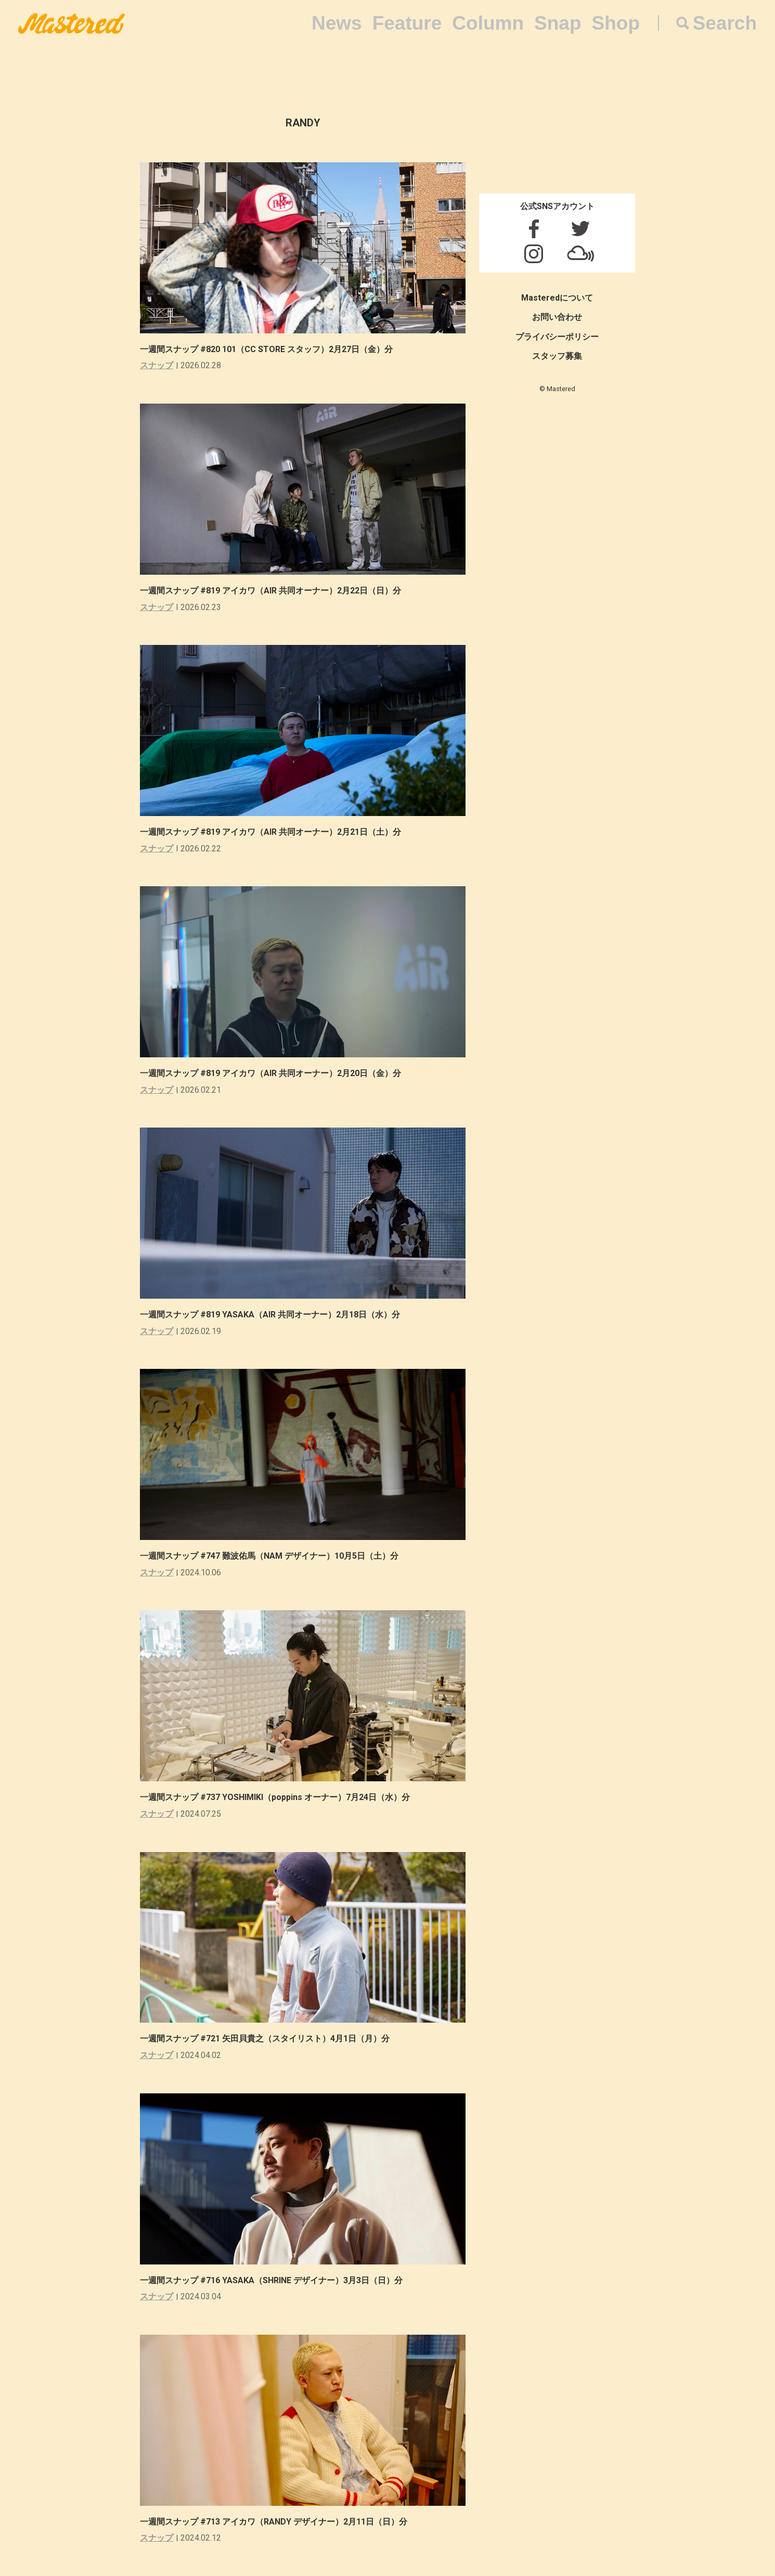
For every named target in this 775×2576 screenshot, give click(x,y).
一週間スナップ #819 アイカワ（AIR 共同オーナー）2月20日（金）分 (274, 1073)
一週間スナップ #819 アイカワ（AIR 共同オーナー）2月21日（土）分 (274, 832)
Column (488, 23)
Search (725, 23)
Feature (407, 23)
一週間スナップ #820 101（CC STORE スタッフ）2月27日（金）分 (270, 349)
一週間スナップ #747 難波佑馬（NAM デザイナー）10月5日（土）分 (273, 1556)
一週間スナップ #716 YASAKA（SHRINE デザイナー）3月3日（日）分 (275, 2280)
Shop (616, 23)
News (337, 23)
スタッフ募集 (557, 356)
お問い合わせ (557, 317)
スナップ (156, 365)
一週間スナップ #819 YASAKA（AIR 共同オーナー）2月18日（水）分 (274, 1314)
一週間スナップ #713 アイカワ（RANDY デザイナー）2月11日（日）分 (278, 2522)
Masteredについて (557, 298)
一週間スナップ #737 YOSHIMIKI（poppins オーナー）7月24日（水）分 (279, 1797)
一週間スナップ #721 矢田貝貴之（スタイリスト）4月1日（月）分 (269, 2038)
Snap (557, 23)
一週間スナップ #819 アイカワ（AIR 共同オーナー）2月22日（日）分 (274, 591)
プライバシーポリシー (557, 337)
